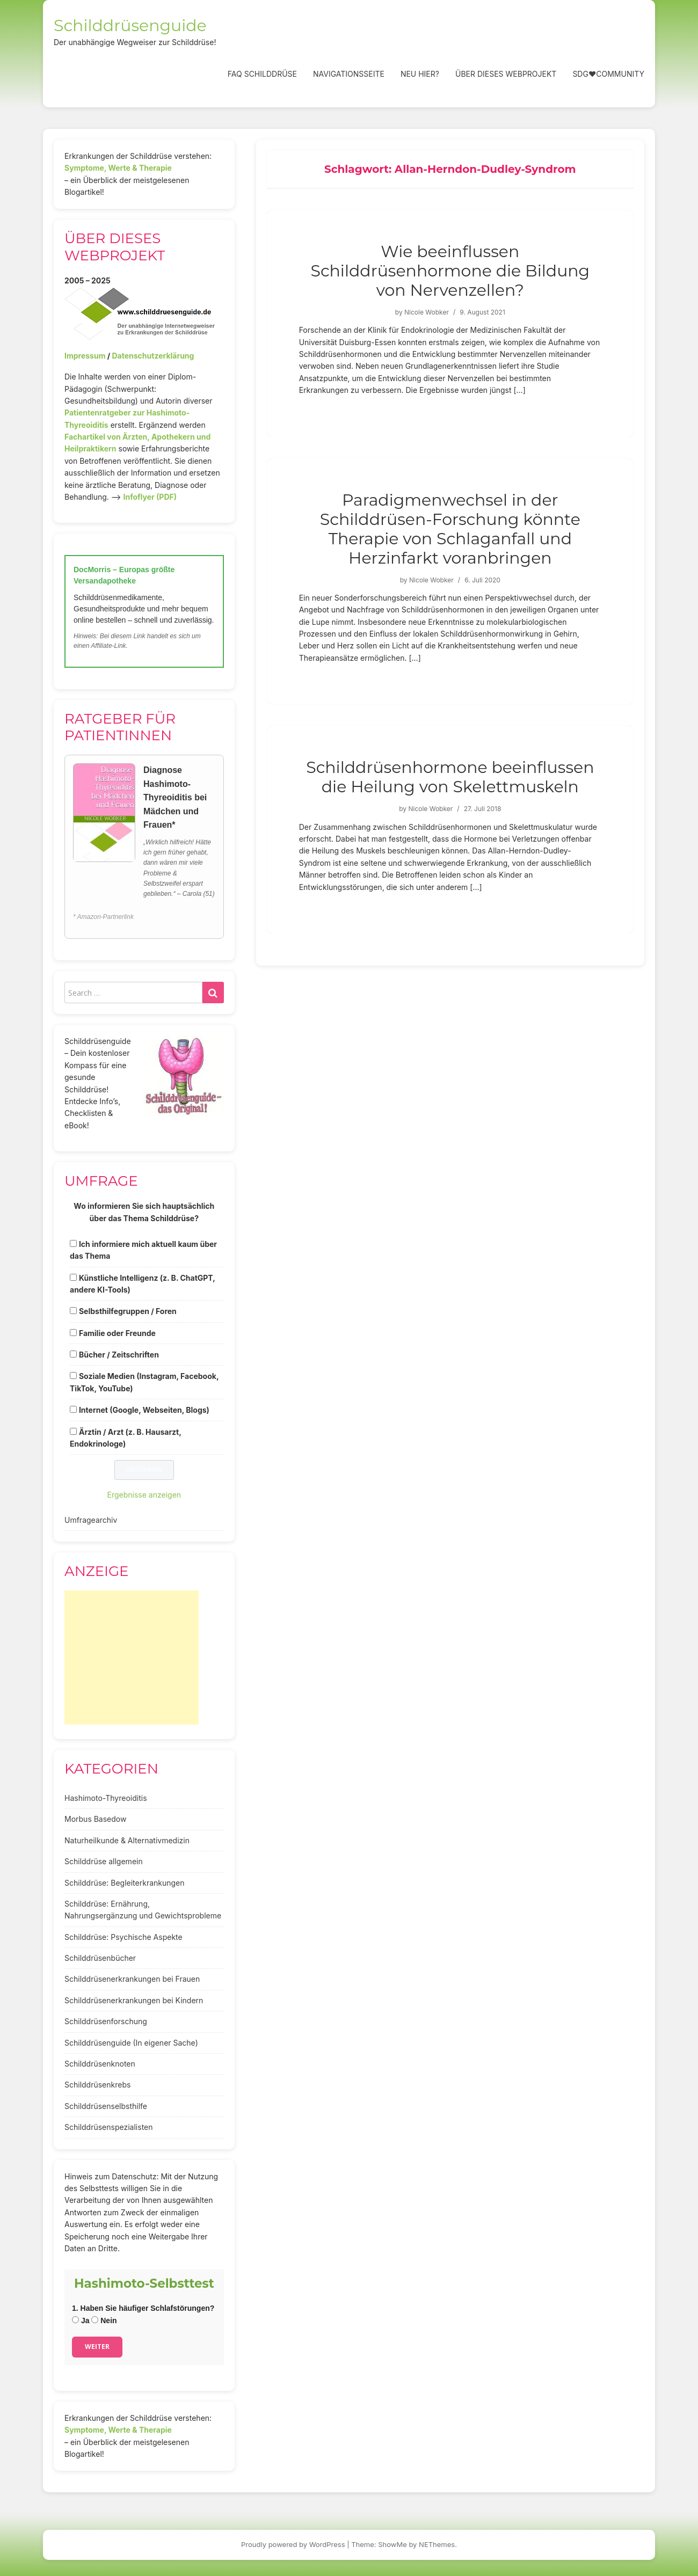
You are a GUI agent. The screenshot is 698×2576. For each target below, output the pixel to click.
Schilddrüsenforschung (105, 2021)
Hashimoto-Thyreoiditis (105, 1798)
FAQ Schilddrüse (262, 73)
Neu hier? (420, 73)
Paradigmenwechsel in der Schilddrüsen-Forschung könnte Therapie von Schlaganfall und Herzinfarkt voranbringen (450, 529)
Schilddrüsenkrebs (97, 2084)
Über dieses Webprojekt (505, 73)
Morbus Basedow (95, 1818)
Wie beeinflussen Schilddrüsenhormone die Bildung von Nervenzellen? (450, 271)
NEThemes (437, 2544)
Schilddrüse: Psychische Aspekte (123, 1937)
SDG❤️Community (608, 73)
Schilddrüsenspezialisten (108, 2127)
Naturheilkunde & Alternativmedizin (127, 1840)
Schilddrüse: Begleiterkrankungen (124, 1882)
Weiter (97, 2346)
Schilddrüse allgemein (103, 1861)
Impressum (84, 355)
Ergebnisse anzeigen (144, 1494)
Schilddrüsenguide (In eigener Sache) (131, 2042)
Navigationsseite (348, 73)
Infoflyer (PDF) (150, 496)
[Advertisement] (131, 1657)
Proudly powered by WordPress (293, 2544)
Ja (80, 2320)
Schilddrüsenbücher (100, 1957)
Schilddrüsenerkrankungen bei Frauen (132, 1978)
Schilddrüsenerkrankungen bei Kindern (133, 2000)
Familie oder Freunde (117, 1333)
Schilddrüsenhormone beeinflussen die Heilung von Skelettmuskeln (450, 777)
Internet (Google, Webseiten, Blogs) (144, 1409)
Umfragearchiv (90, 1519)
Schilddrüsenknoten (99, 2063)
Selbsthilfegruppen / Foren (128, 1311)
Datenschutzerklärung (153, 355)
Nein (104, 2320)
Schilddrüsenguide (130, 25)
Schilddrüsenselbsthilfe (105, 2106)
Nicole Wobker (426, 312)
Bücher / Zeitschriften (119, 1354)
